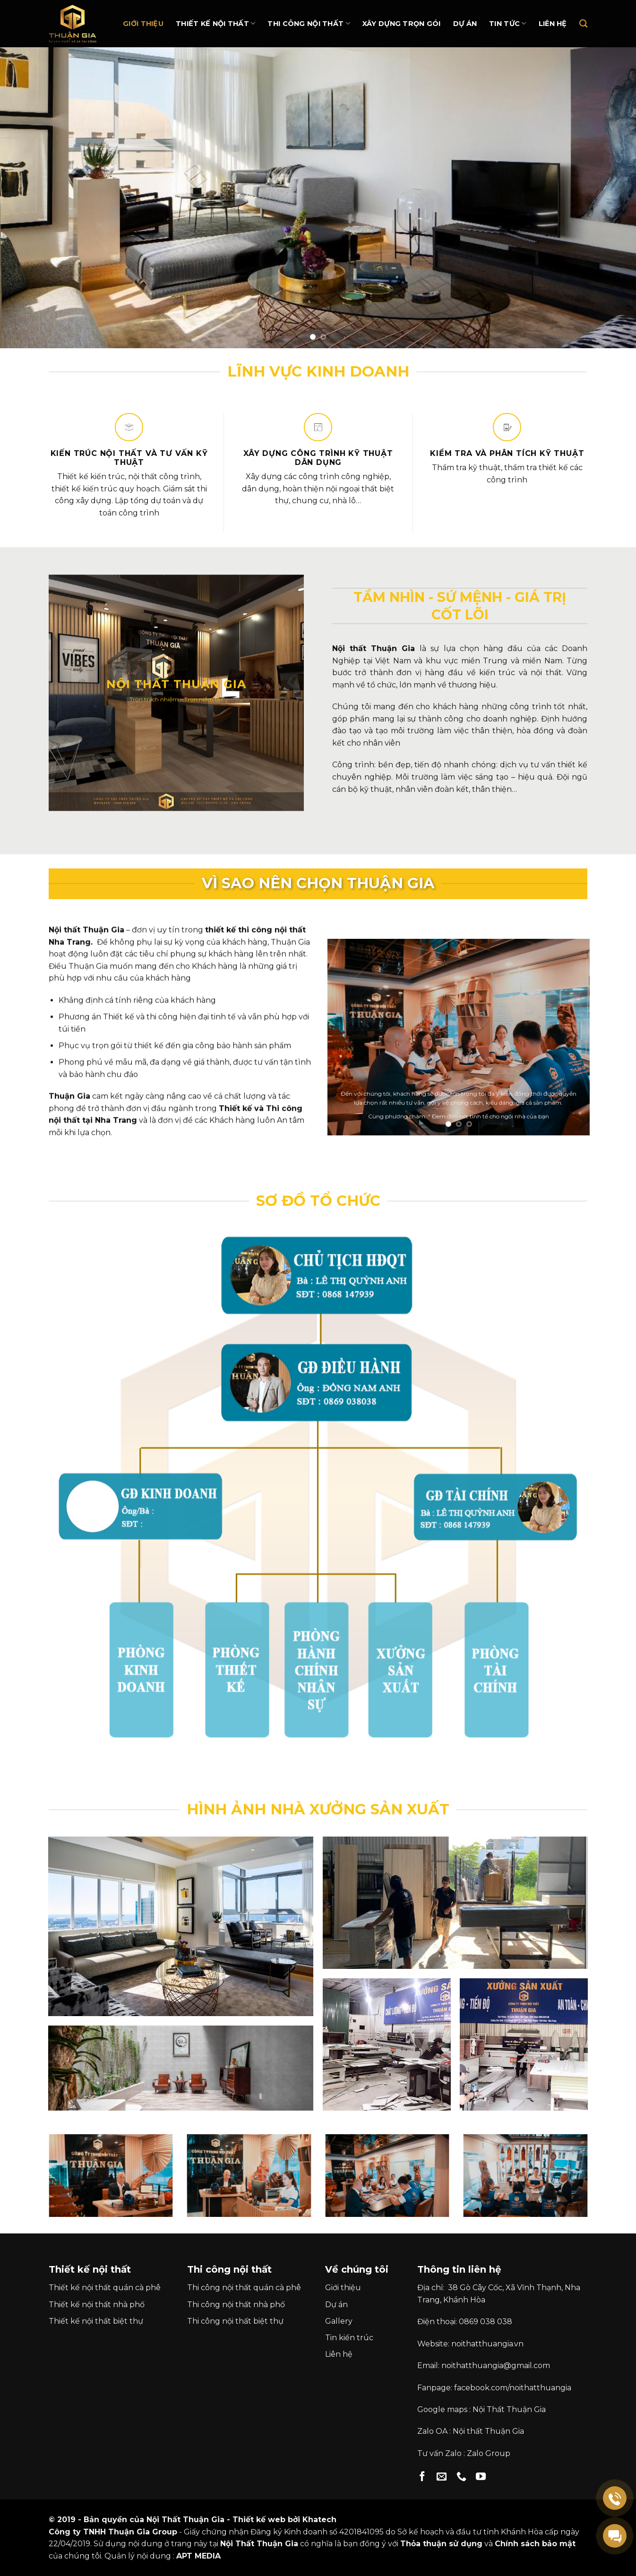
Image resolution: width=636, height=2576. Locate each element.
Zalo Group (488, 2453)
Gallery (338, 2321)
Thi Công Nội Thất (308, 23)
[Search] (583, 24)
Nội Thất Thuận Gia (509, 2409)
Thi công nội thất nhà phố (236, 2304)
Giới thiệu (143, 23)
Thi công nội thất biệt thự (235, 2321)
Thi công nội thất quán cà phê (244, 2287)
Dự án (465, 23)
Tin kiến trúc (349, 2337)
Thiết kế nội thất (215, 23)
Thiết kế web (258, 2519)
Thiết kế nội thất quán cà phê (105, 2287)
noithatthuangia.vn (487, 2343)
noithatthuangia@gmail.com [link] (495, 2365)
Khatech (319, 2519)
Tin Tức (507, 23)
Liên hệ (553, 23)
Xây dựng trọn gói (401, 23)
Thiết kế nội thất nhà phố (97, 2304)
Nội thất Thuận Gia (488, 2431)
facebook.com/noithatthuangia (512, 2387)
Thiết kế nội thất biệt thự (96, 2321)
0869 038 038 (485, 2321)
